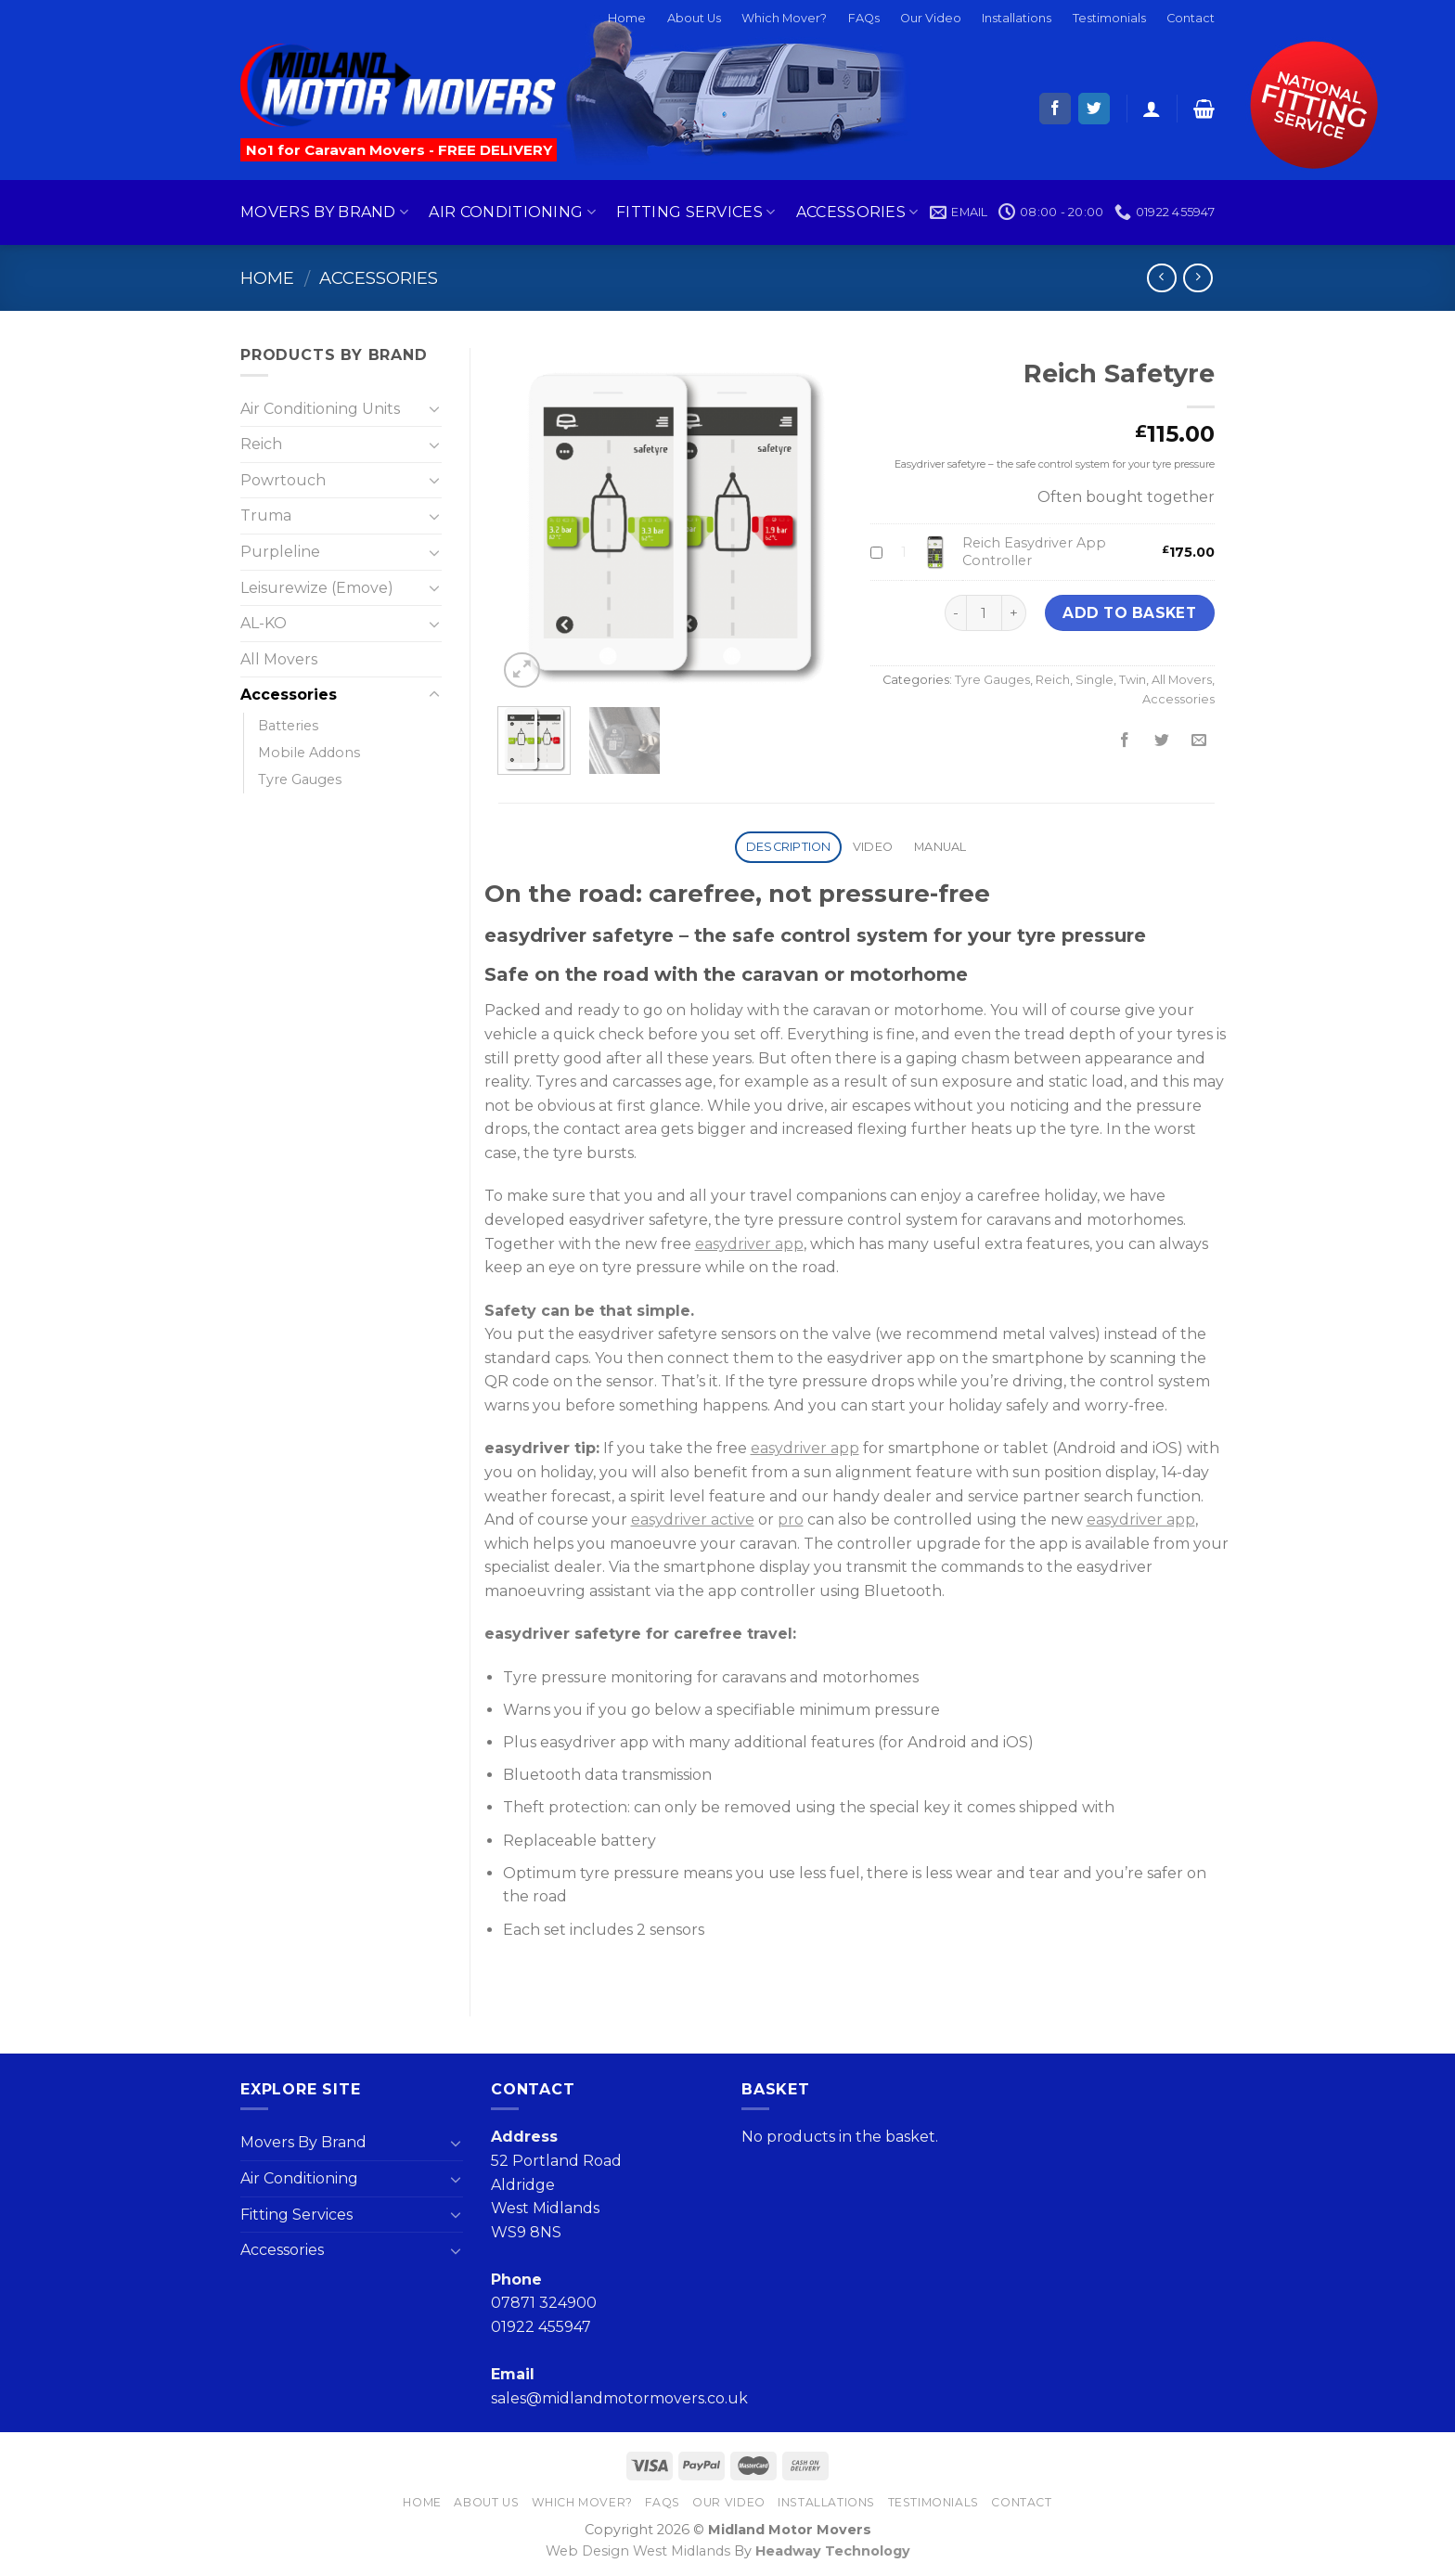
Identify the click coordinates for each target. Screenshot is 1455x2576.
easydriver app (749, 1244)
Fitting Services (696, 212)
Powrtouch (283, 480)
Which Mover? (784, 18)
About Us (694, 18)
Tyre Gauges (992, 680)
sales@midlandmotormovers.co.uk (619, 2398)
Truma (265, 515)
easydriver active (692, 1519)
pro (791, 1519)
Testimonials (1109, 18)
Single (1094, 680)
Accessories (857, 212)
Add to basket (1129, 613)
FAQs (864, 18)
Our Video (930, 18)
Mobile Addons (309, 752)
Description (788, 847)
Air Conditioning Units (320, 409)
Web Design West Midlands (638, 2551)
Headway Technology (832, 2551)
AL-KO (263, 623)
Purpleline (280, 551)
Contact (1190, 18)
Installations (1016, 18)
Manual (940, 847)
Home (627, 18)
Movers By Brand (324, 212)
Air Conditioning (512, 212)
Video (873, 847)
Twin (1132, 680)
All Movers (1182, 680)
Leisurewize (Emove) (316, 588)
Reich (1053, 680)
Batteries (288, 725)
